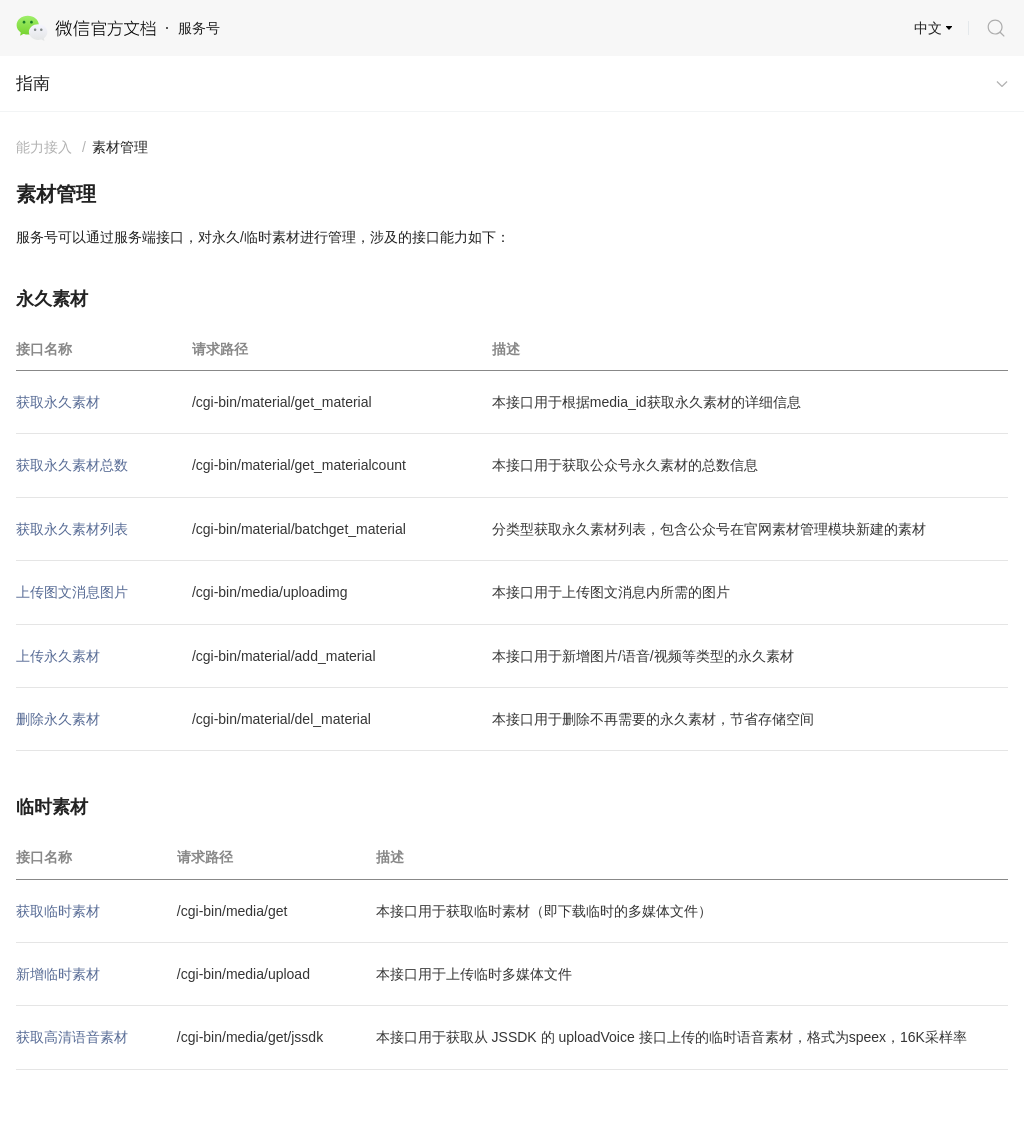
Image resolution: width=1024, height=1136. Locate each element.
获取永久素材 (58, 402)
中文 (928, 28)
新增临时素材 (58, 974)
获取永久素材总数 (72, 465)
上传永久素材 (58, 656)
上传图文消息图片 (72, 592)
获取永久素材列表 (72, 529)
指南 (33, 83)
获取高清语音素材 (72, 1037)
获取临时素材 (58, 911)
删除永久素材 (58, 719)
